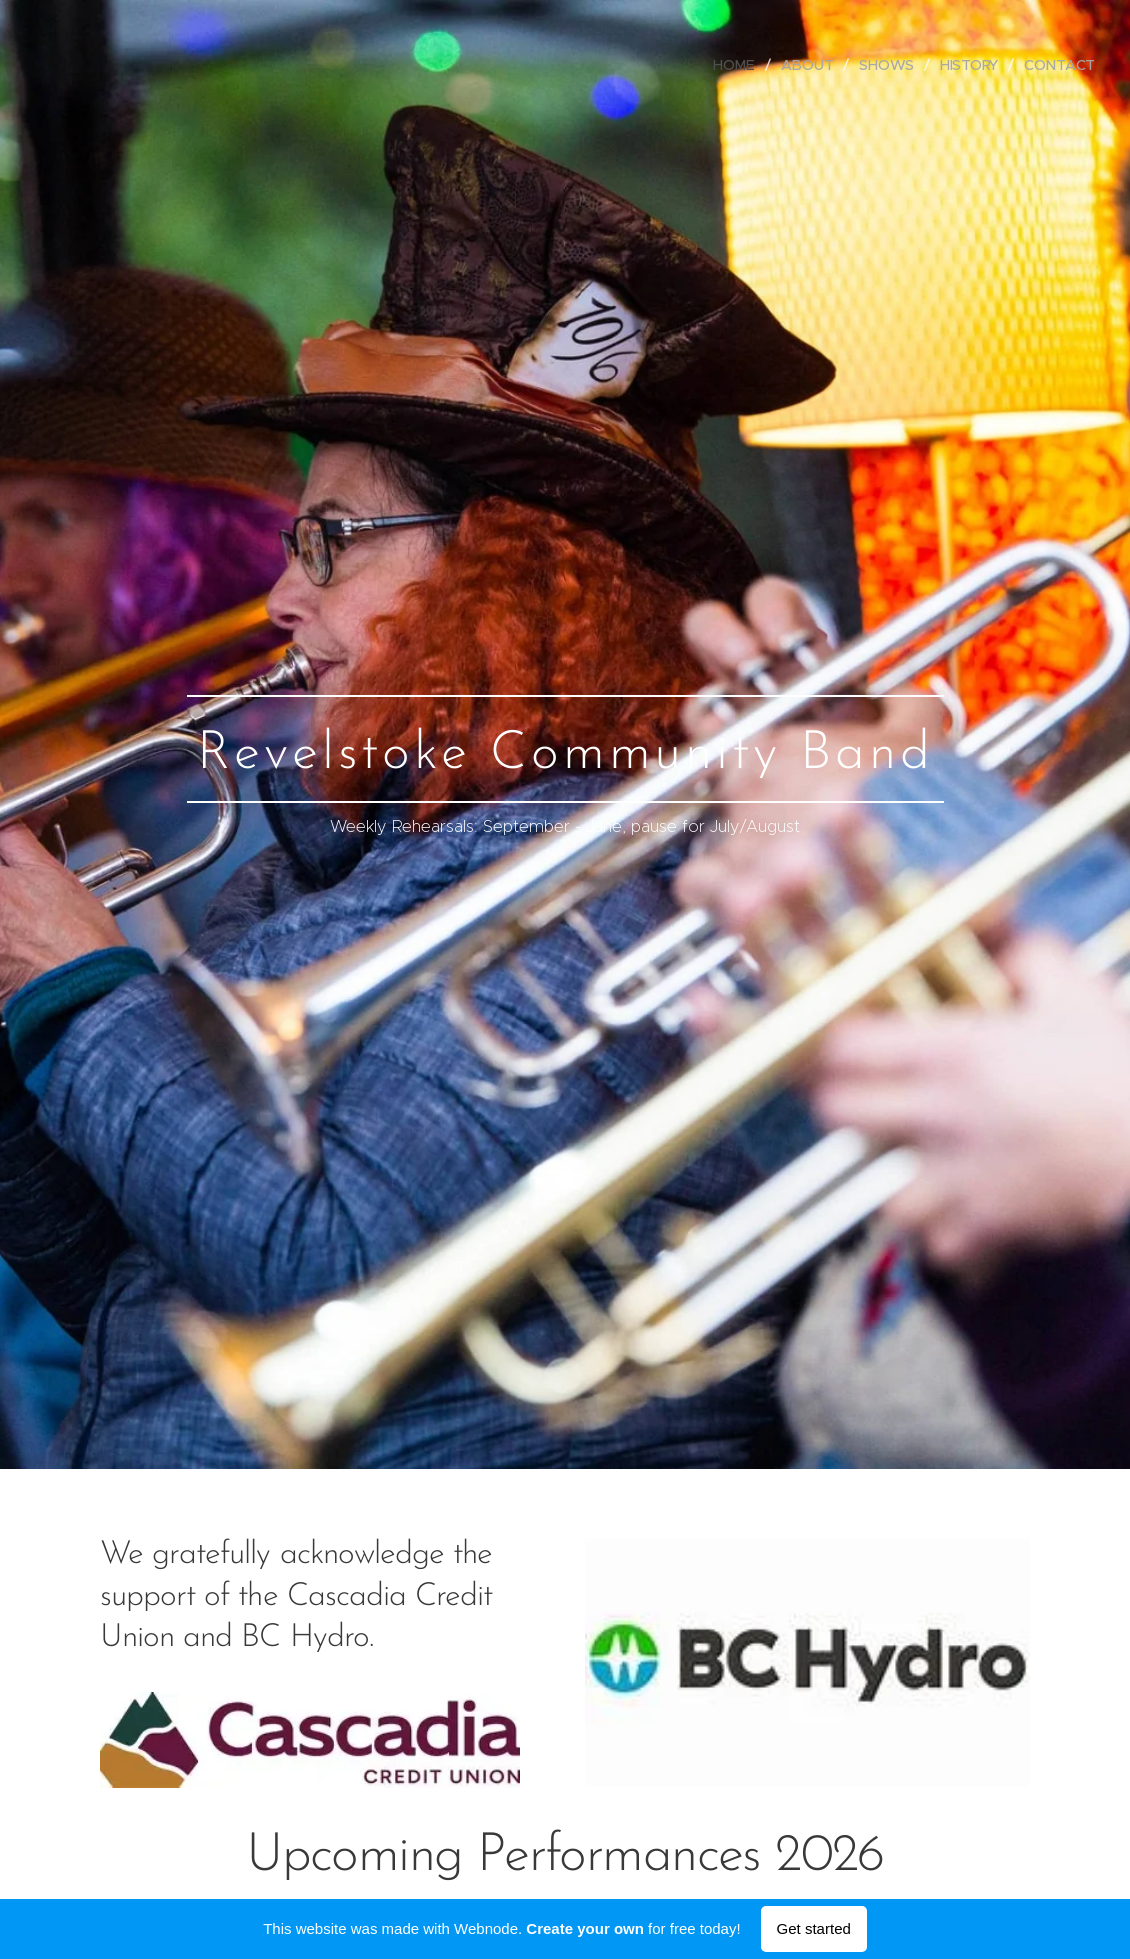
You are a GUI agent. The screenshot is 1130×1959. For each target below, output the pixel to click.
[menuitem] (737, 65)
